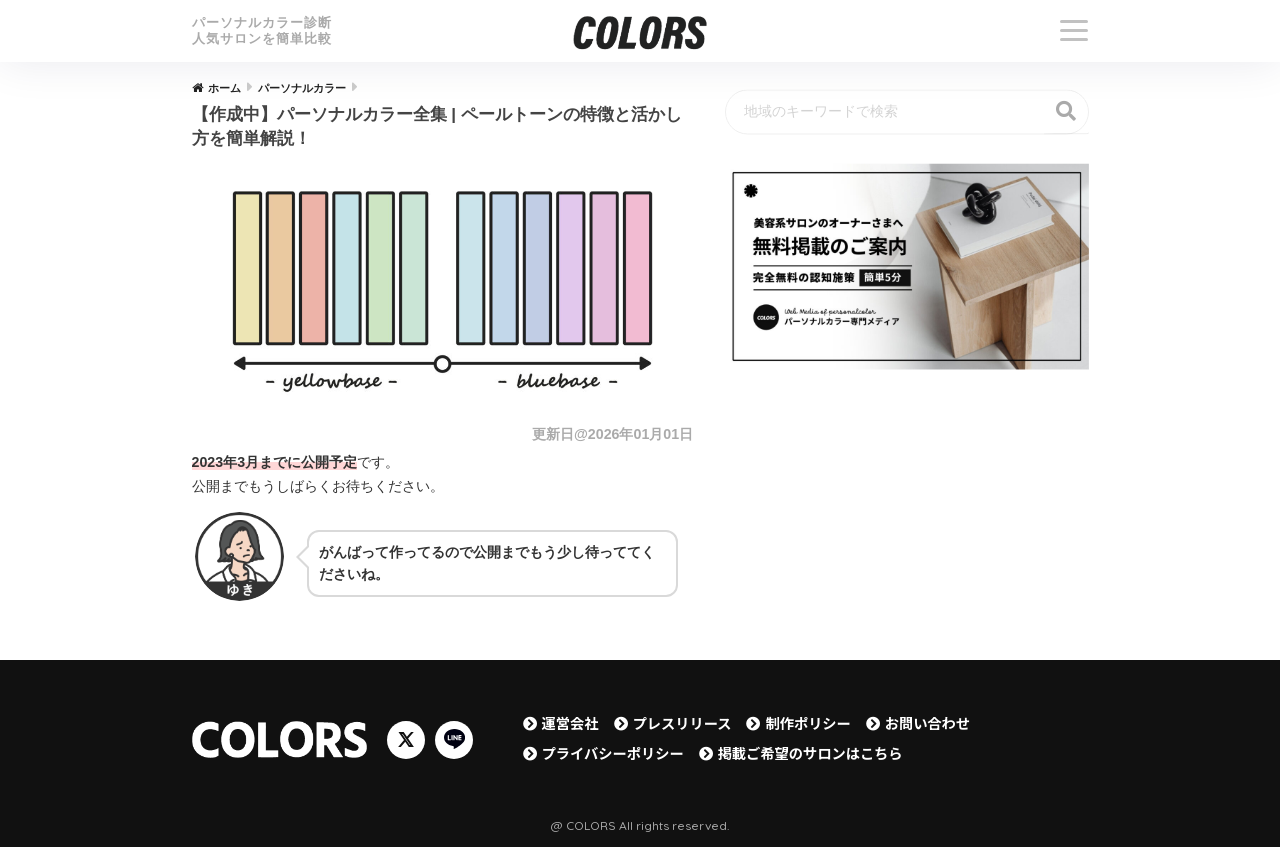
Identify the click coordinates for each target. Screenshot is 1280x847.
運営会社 (570, 722)
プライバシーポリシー (613, 752)
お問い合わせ (927, 722)
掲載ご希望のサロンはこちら (810, 752)
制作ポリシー (807, 722)
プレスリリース (682, 722)
